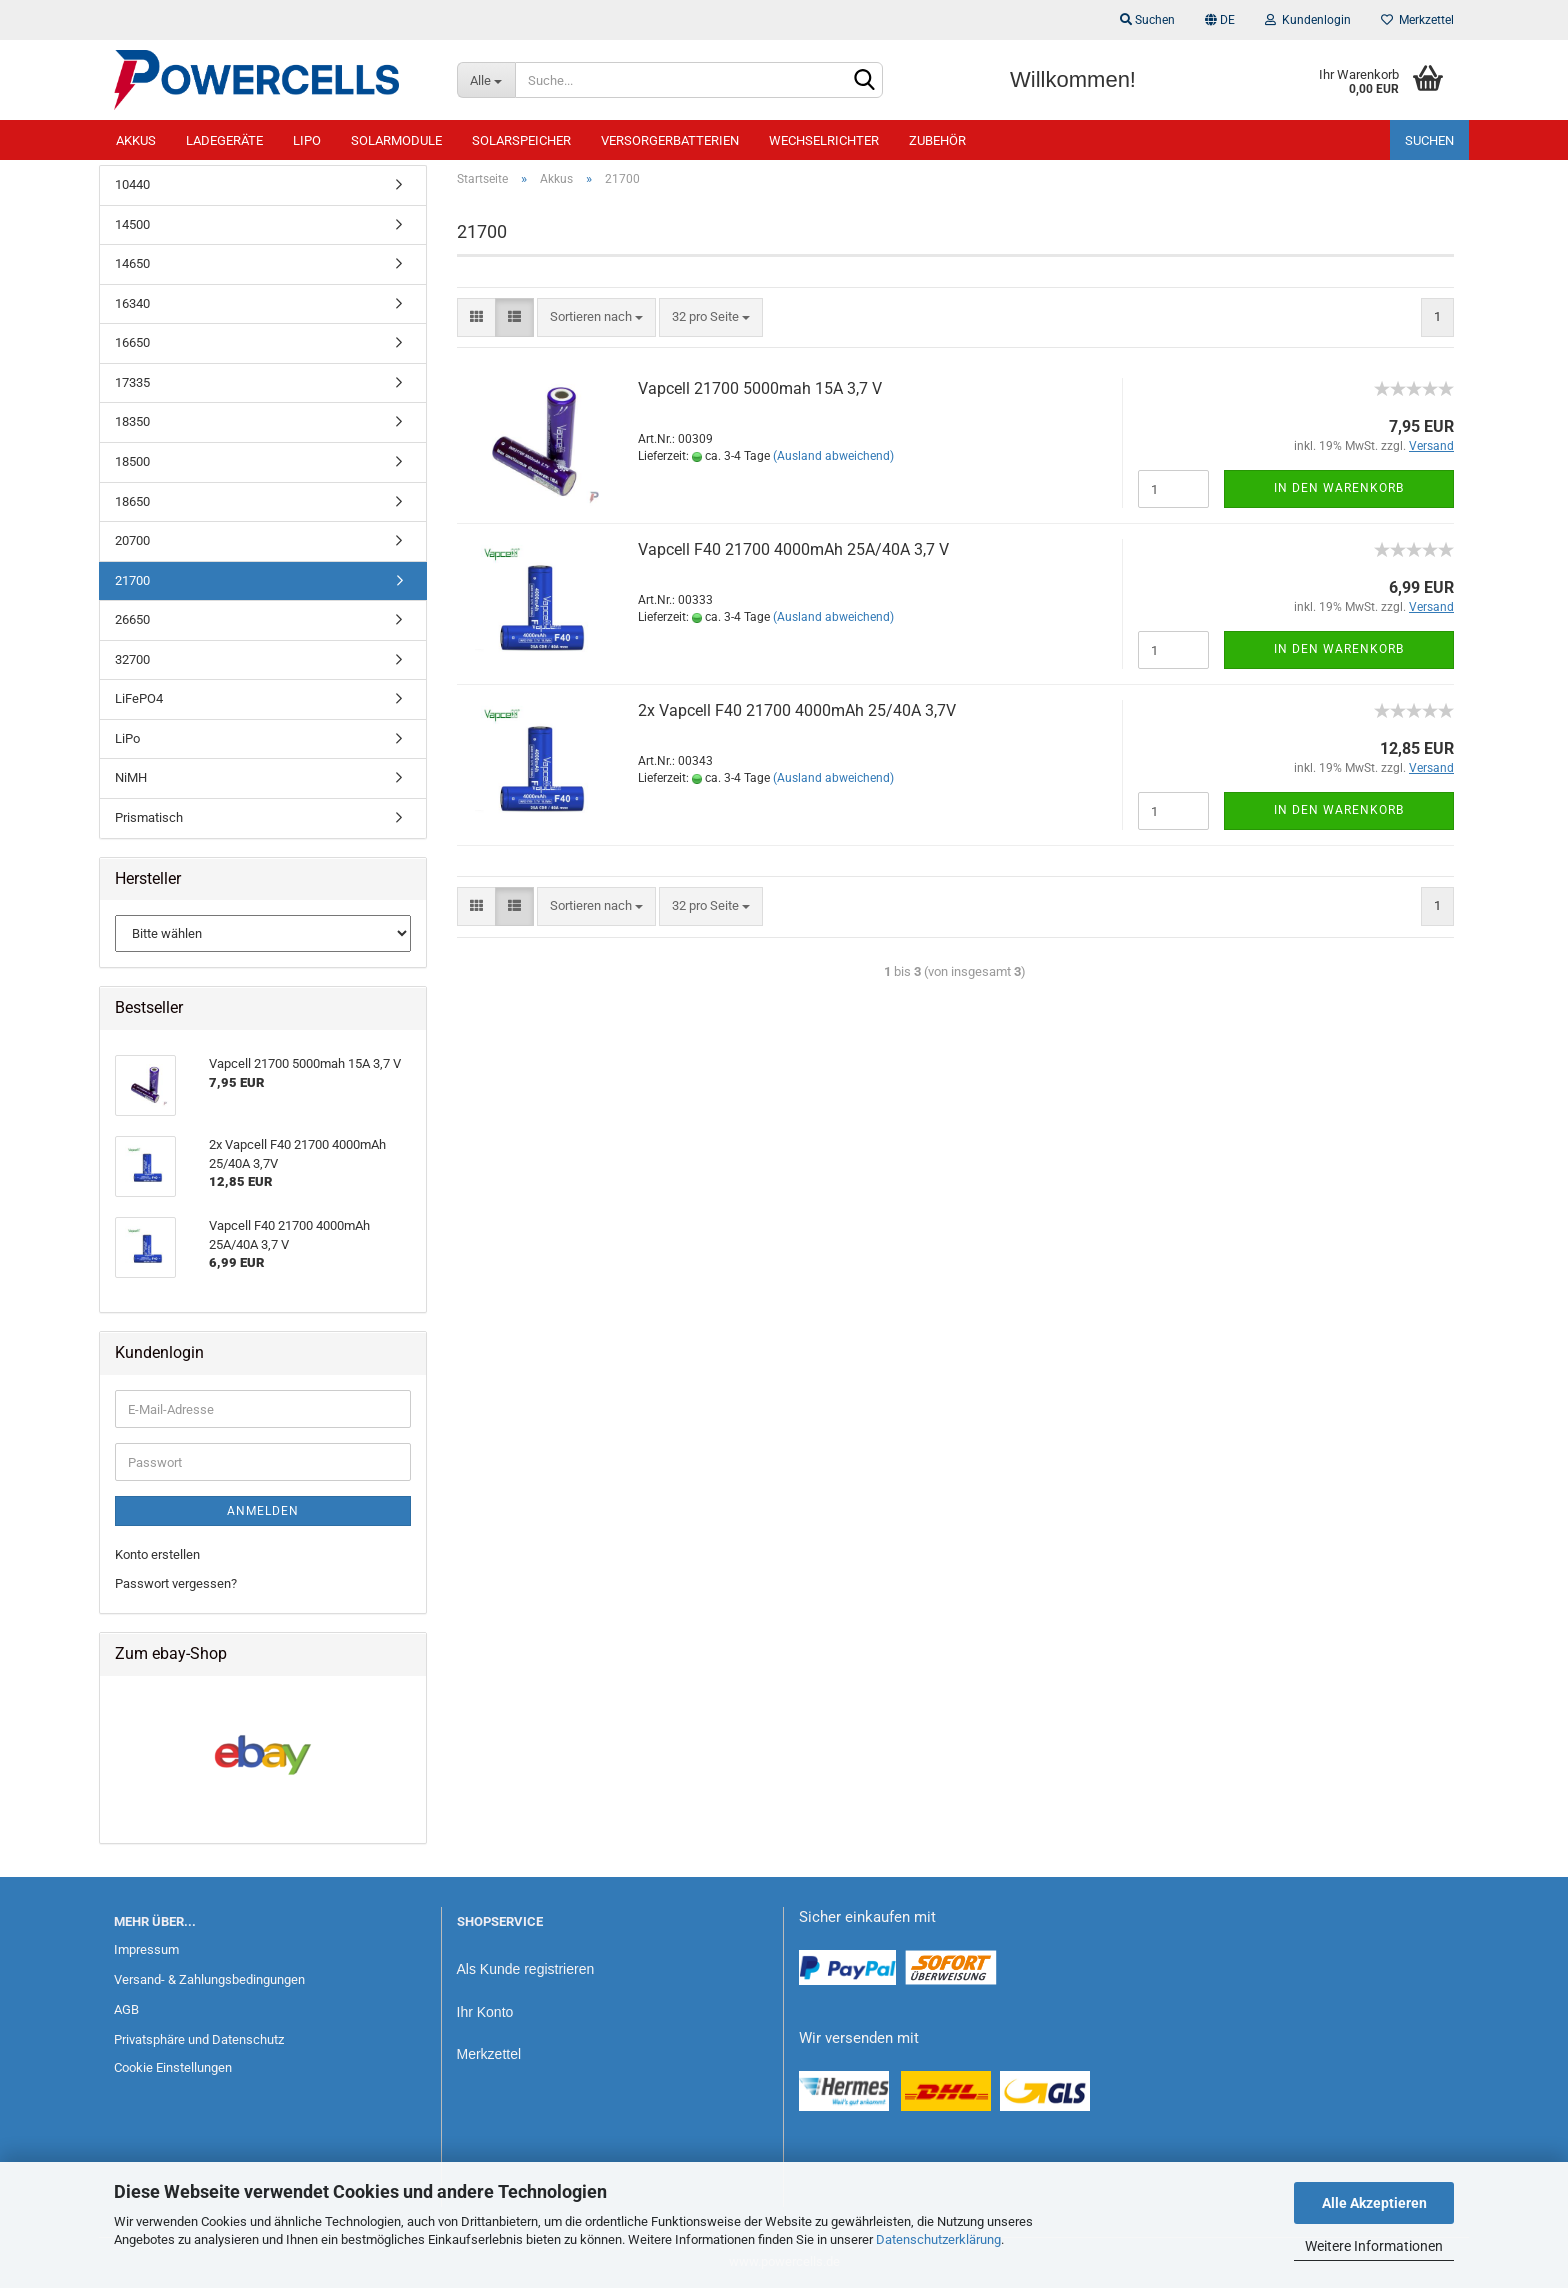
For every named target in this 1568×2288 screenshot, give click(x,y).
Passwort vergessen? (176, 1583)
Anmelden (263, 1511)
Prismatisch (149, 817)
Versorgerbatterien (670, 140)
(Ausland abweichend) (833, 456)
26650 (132, 619)
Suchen (1147, 20)
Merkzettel (1417, 20)
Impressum (146, 1949)
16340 (132, 303)
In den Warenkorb (1339, 488)
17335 (132, 382)
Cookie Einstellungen (173, 2067)
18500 (132, 461)
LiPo (307, 140)
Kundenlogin (1308, 20)
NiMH (131, 777)
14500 (132, 224)
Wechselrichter (824, 140)
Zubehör (937, 140)
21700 (132, 580)
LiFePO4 (139, 698)
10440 (132, 184)
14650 (132, 263)
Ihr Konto (485, 2012)
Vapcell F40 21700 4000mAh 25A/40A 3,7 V (793, 549)
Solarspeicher (521, 140)
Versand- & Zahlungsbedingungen (209, 1979)
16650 (132, 342)
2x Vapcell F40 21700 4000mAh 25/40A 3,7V (797, 710)
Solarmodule (396, 140)
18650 (132, 501)
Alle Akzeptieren (1374, 2203)
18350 (132, 421)
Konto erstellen (157, 1554)
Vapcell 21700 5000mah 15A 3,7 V (760, 388)
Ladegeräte (224, 140)
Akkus (136, 140)
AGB (126, 2009)
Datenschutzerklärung (938, 2239)
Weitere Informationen (1374, 2246)
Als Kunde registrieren (526, 1969)
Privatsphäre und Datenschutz (199, 2039)
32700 (132, 659)
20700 (132, 540)
